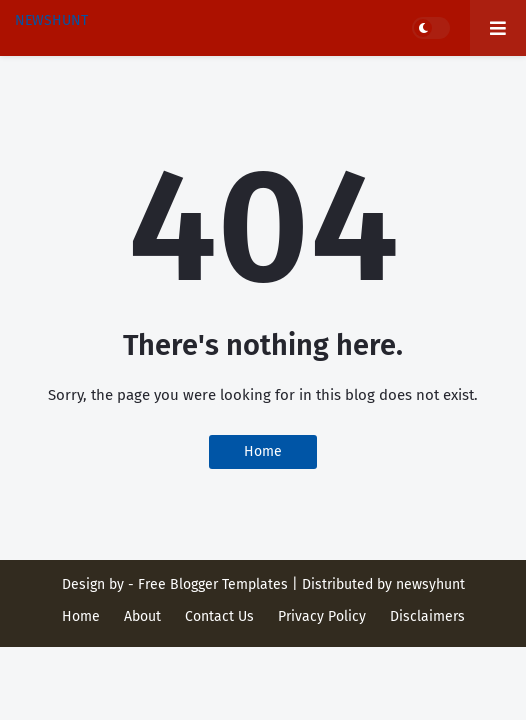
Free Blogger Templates (213, 584)
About (142, 616)
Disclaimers (427, 616)
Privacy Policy (322, 616)
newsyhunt (430, 584)
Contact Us (219, 616)
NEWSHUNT (51, 20)
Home (263, 451)
